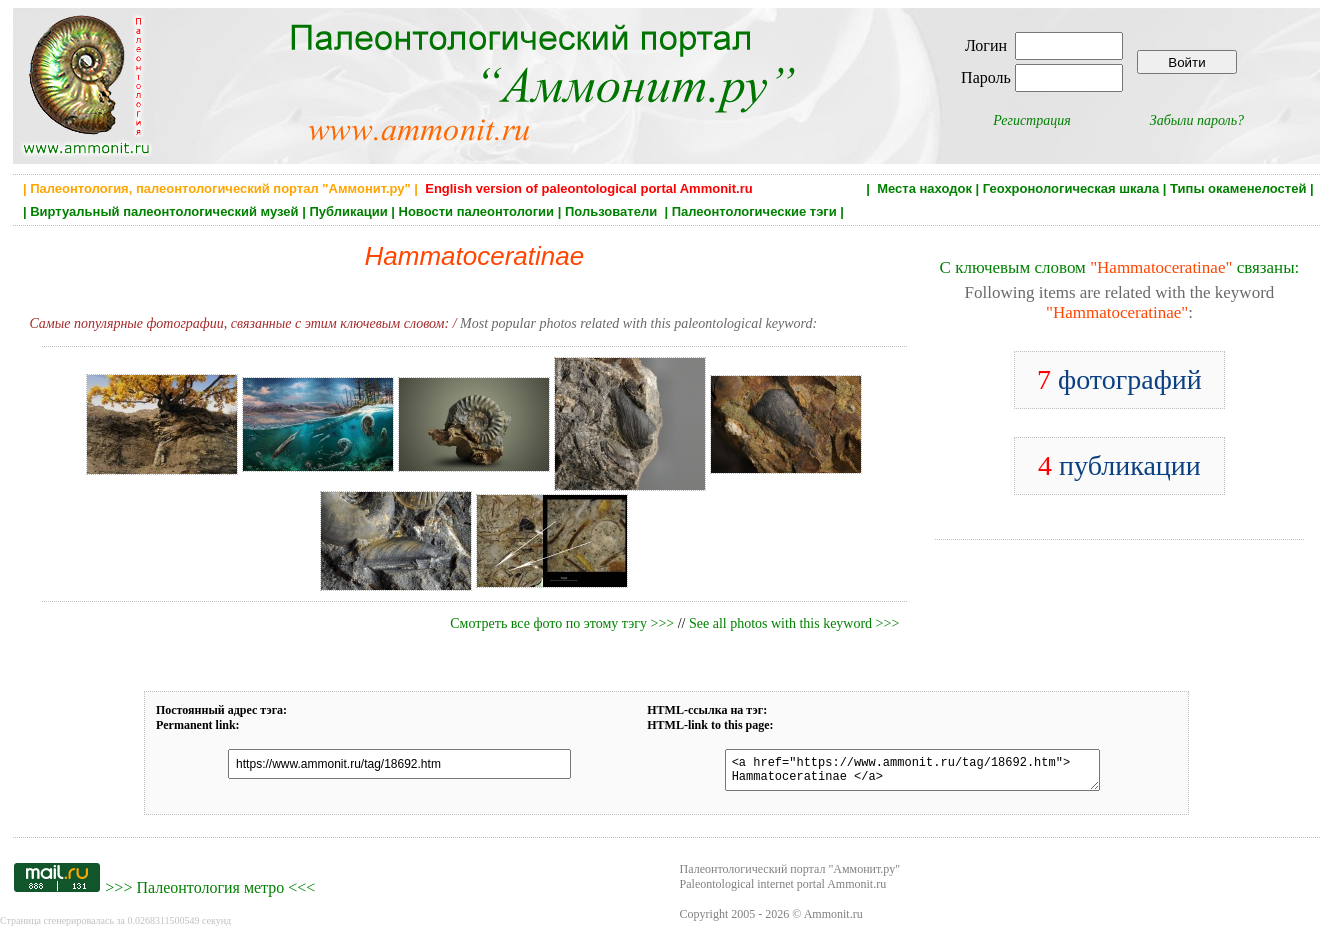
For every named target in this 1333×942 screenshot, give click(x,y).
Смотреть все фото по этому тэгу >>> (562, 623)
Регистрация (1032, 120)
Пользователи (613, 211)
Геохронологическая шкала (1071, 188)
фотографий (1119, 379)
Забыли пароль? (1197, 120)
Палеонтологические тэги (754, 211)
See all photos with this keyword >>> (794, 623)
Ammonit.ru (833, 920)
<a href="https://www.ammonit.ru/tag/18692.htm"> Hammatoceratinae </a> (900, 773)
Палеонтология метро (210, 893)
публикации (1119, 465)
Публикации (348, 211)
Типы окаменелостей (1238, 188)
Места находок (924, 188)
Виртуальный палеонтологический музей (164, 211)
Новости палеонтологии (477, 211)
